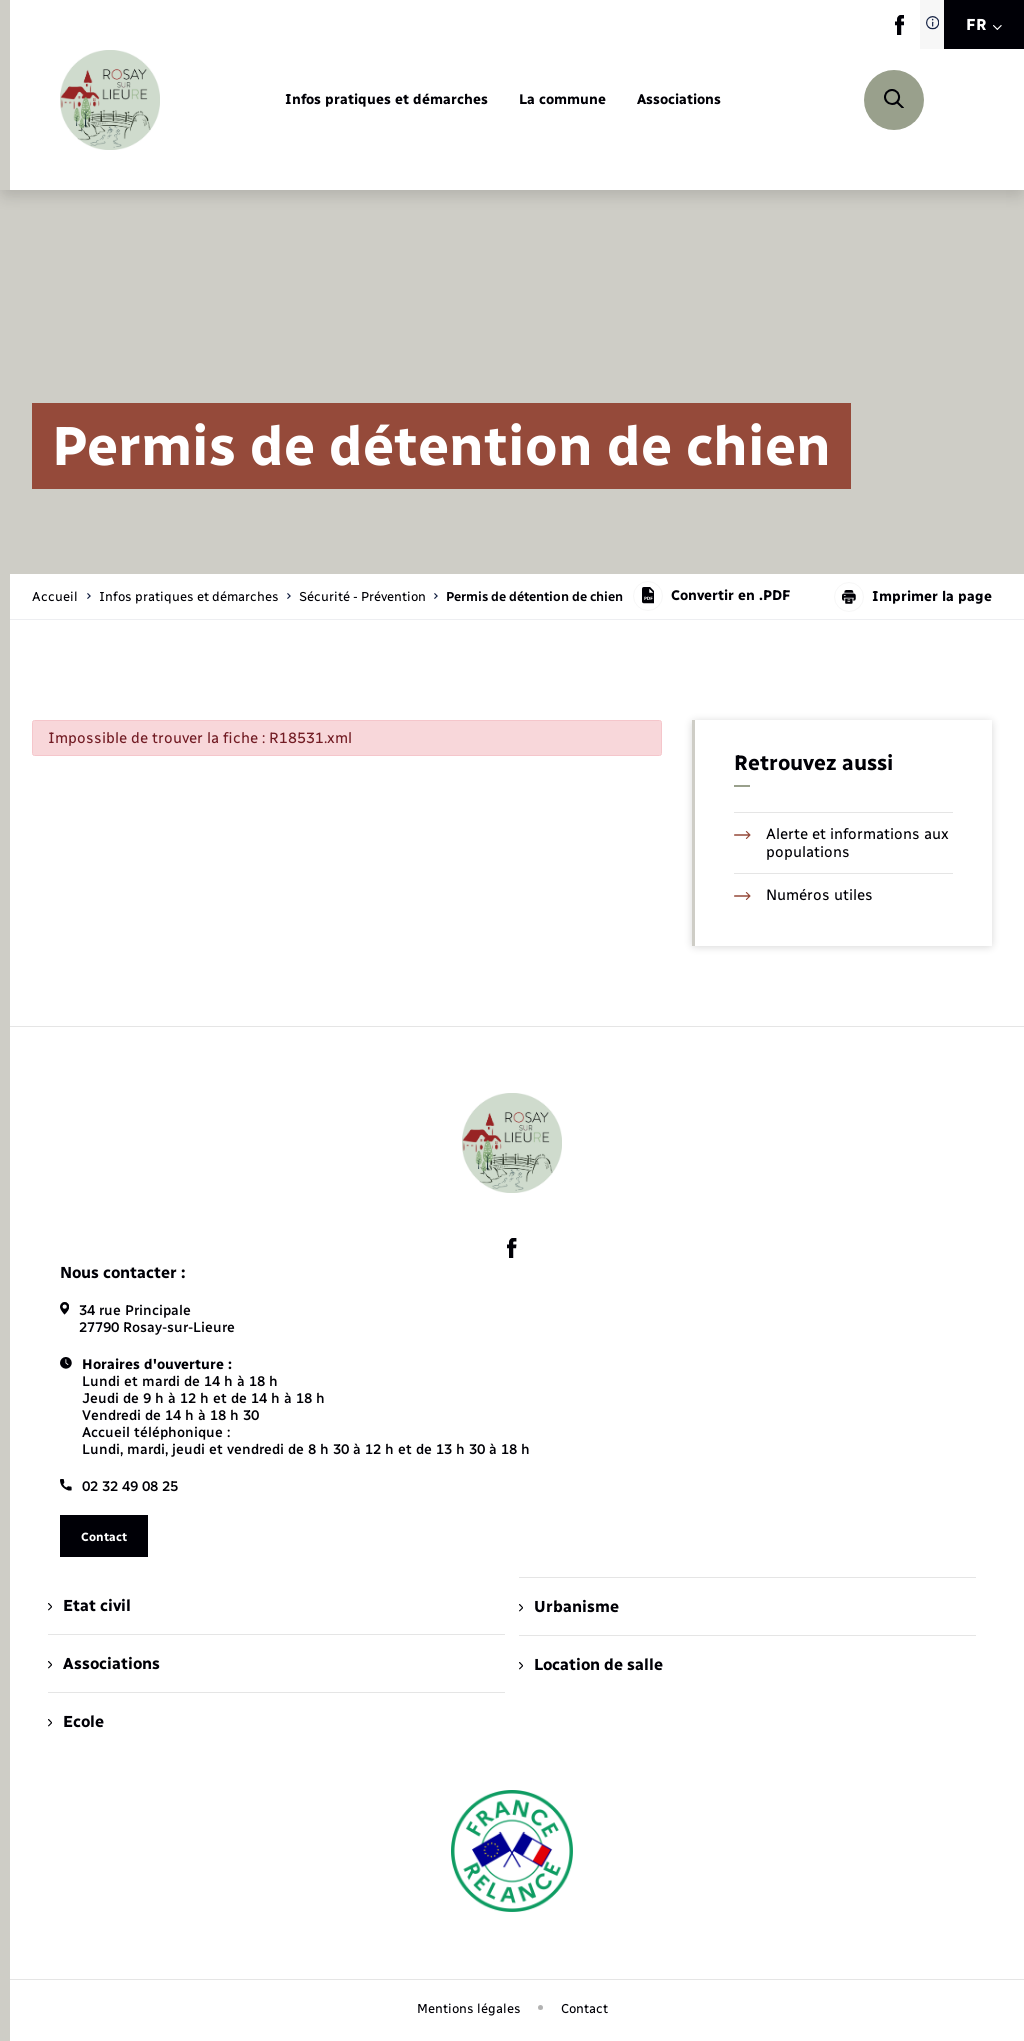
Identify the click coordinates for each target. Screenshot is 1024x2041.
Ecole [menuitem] (76, 1721)
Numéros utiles (803, 895)
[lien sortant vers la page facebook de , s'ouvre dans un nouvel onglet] (899, 30)
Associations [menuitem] (104, 1663)
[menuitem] (386, 100)
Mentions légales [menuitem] (469, 2008)
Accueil (55, 596)
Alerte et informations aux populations (841, 843)
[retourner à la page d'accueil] (110, 100)
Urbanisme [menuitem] (569, 1606)
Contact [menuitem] (584, 2008)
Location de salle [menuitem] (591, 1664)
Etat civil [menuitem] (89, 1605)
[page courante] (534, 596)
